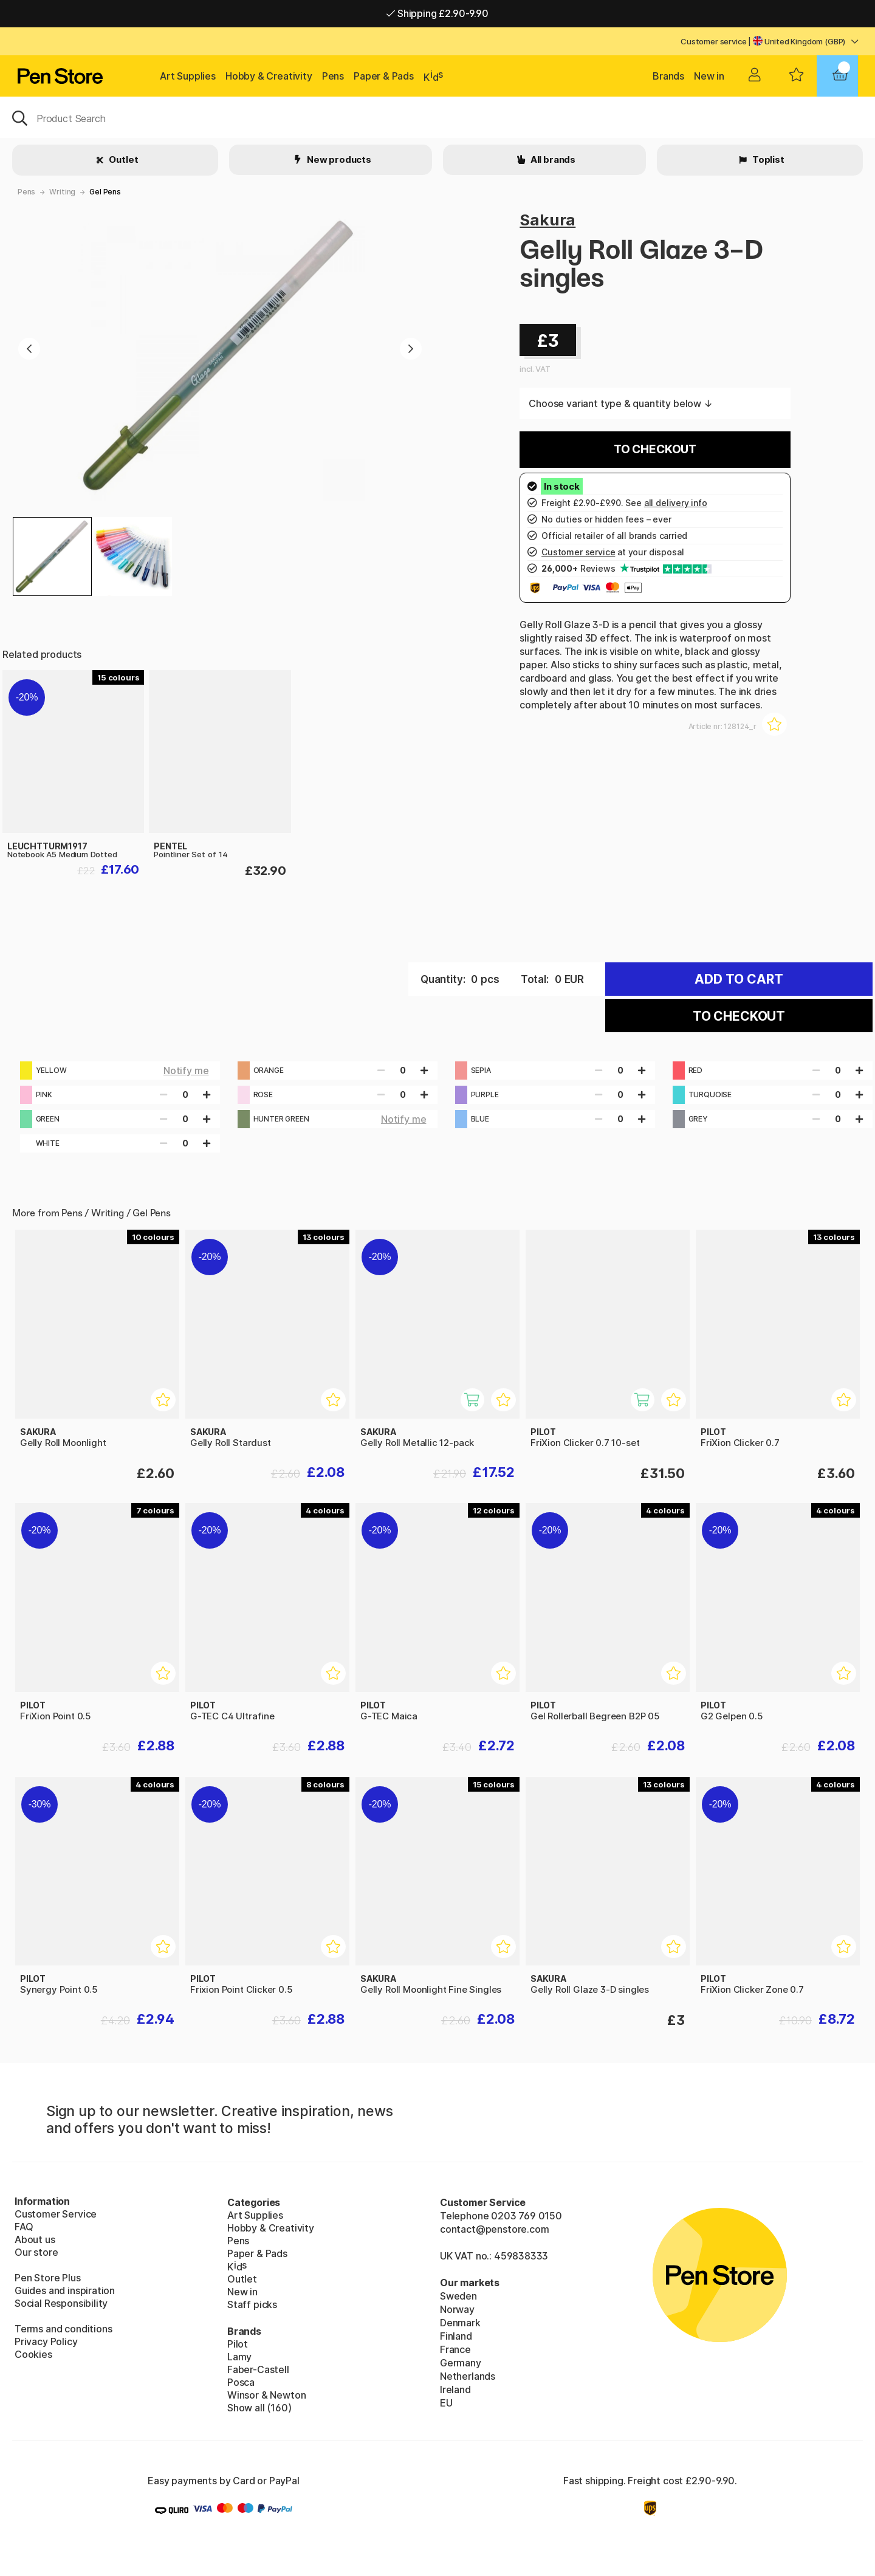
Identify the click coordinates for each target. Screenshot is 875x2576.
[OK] (437, 117)
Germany (460, 2363)
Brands (668, 76)
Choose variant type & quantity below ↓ (620, 403)
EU (446, 2403)
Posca (241, 2382)
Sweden (458, 2296)
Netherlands (467, 2376)
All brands (552, 159)
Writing (62, 191)
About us (35, 2239)
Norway (457, 2309)
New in (709, 76)
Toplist (767, 159)
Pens (333, 76)
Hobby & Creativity (268, 76)
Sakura (547, 219)
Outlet (123, 159)
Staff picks (252, 2304)
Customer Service (56, 2214)
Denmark (460, 2323)
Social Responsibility (61, 2303)
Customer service (713, 41)
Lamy (239, 2357)
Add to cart (739, 979)
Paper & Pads (384, 76)
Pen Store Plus (48, 2278)
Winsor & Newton (266, 2395)
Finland (456, 2336)
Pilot (237, 2344)
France (455, 2349)
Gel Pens (105, 191)
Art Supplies (188, 76)
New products (338, 159)
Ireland (455, 2389)
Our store (36, 2252)
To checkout (655, 449)
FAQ (24, 2227)
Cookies (33, 2354)
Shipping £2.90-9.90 (437, 13)
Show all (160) (259, 2408)
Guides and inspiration (65, 2290)
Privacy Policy (46, 2341)
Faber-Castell (258, 2369)
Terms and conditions (63, 2329)
